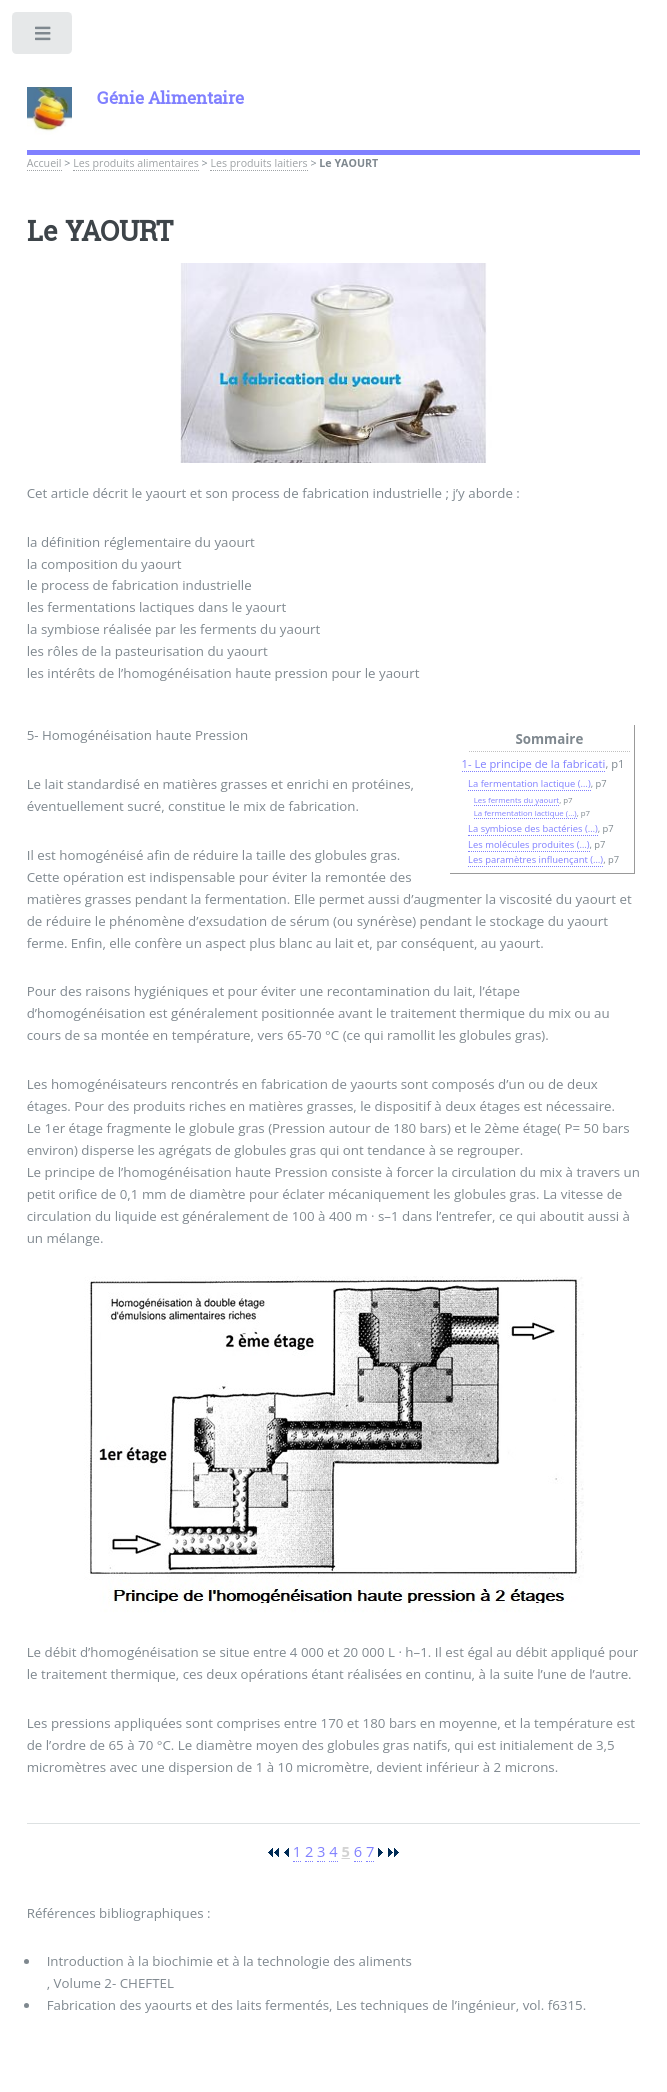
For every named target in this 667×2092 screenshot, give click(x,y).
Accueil (44, 163)
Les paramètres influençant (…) (535, 859)
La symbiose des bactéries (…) (533, 828)
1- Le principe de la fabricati (534, 763)
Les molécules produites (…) (528, 844)
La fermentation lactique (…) (529, 783)
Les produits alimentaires (136, 163)
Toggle (43, 37)
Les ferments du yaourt (517, 800)
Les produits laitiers (258, 163)
